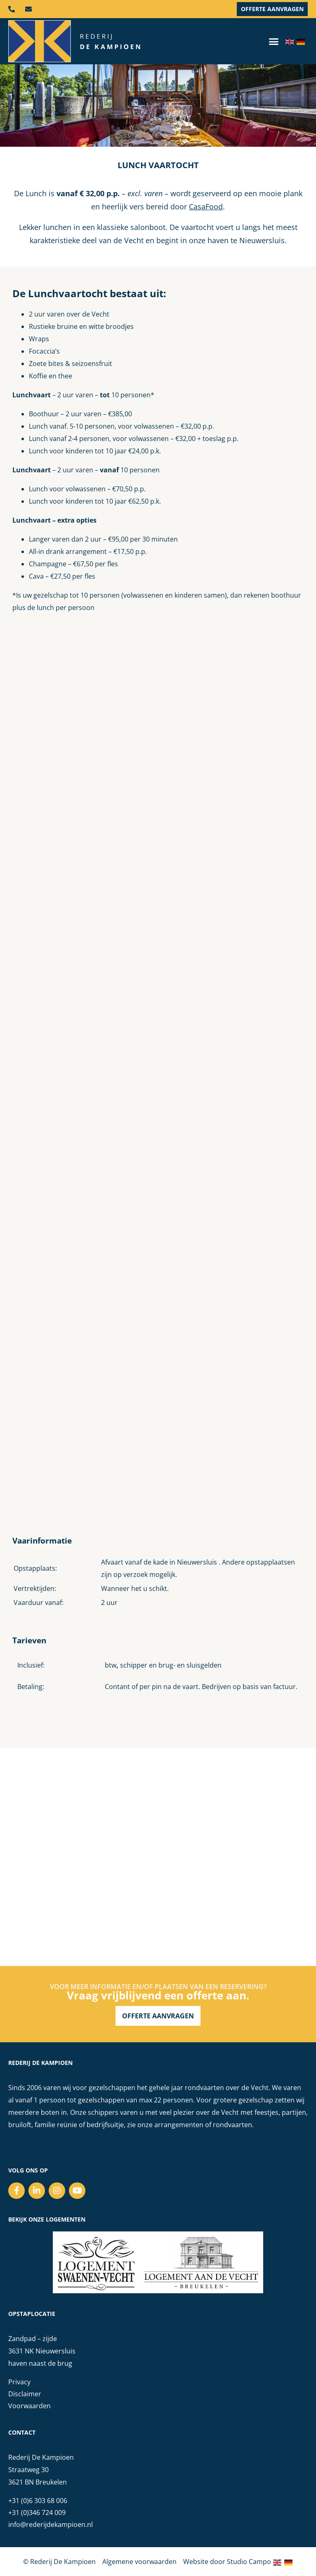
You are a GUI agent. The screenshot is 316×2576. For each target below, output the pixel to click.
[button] (274, 41)
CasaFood (206, 206)
